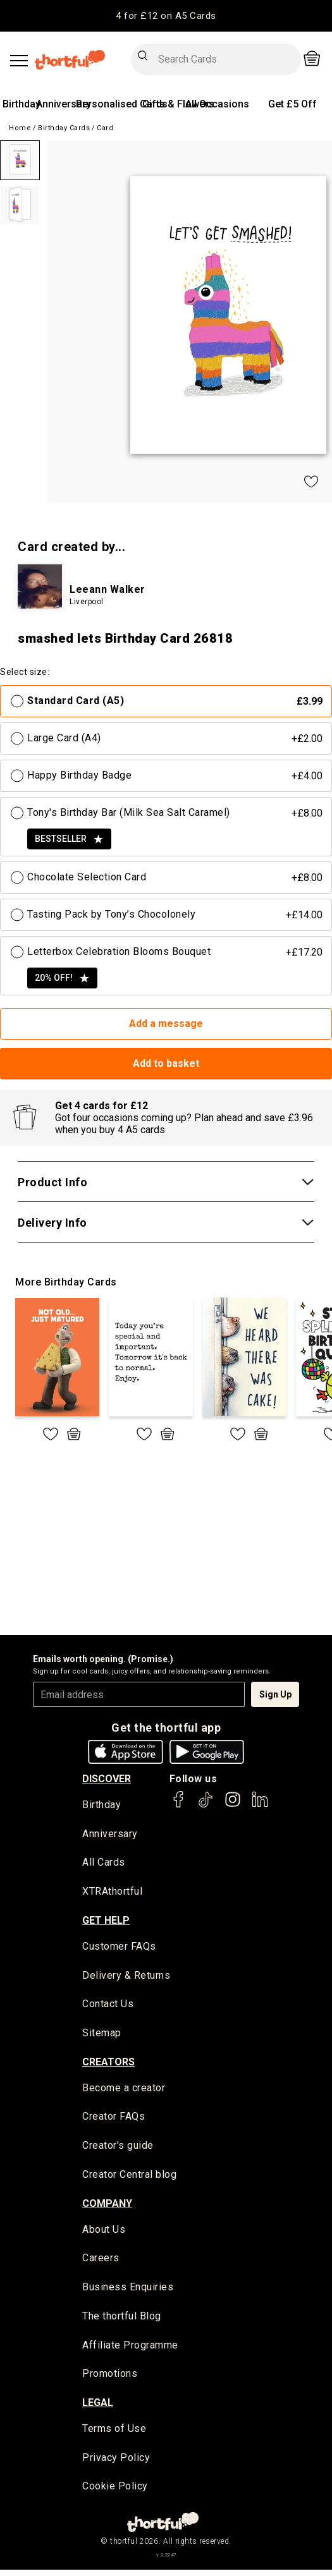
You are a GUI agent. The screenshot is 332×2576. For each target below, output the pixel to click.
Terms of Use (114, 2434)
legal (97, 2408)
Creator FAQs (113, 2120)
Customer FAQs (119, 1948)
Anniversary (63, 104)
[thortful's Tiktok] (205, 1805)
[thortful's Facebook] (178, 1805)
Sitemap (101, 2035)
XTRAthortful (112, 1893)
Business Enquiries (127, 2292)
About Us (103, 2233)
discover (106, 1779)
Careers (101, 2262)
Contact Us (107, 2006)
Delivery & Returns (126, 1977)
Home (20, 128)
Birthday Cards (64, 128)
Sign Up (275, 1694)
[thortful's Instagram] (232, 1805)
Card (105, 128)
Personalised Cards (122, 104)
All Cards (103, 1863)
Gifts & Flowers (178, 104)
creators (108, 2064)
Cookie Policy (115, 2493)
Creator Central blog (129, 2178)
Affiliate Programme (130, 2350)
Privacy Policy (116, 2464)
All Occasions (217, 104)
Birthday (21, 104)
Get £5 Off (292, 104)
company (107, 2207)
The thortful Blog (121, 2321)
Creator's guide (118, 2149)
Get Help (106, 1922)
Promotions (109, 2379)
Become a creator (123, 2091)
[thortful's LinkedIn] (259, 1805)
